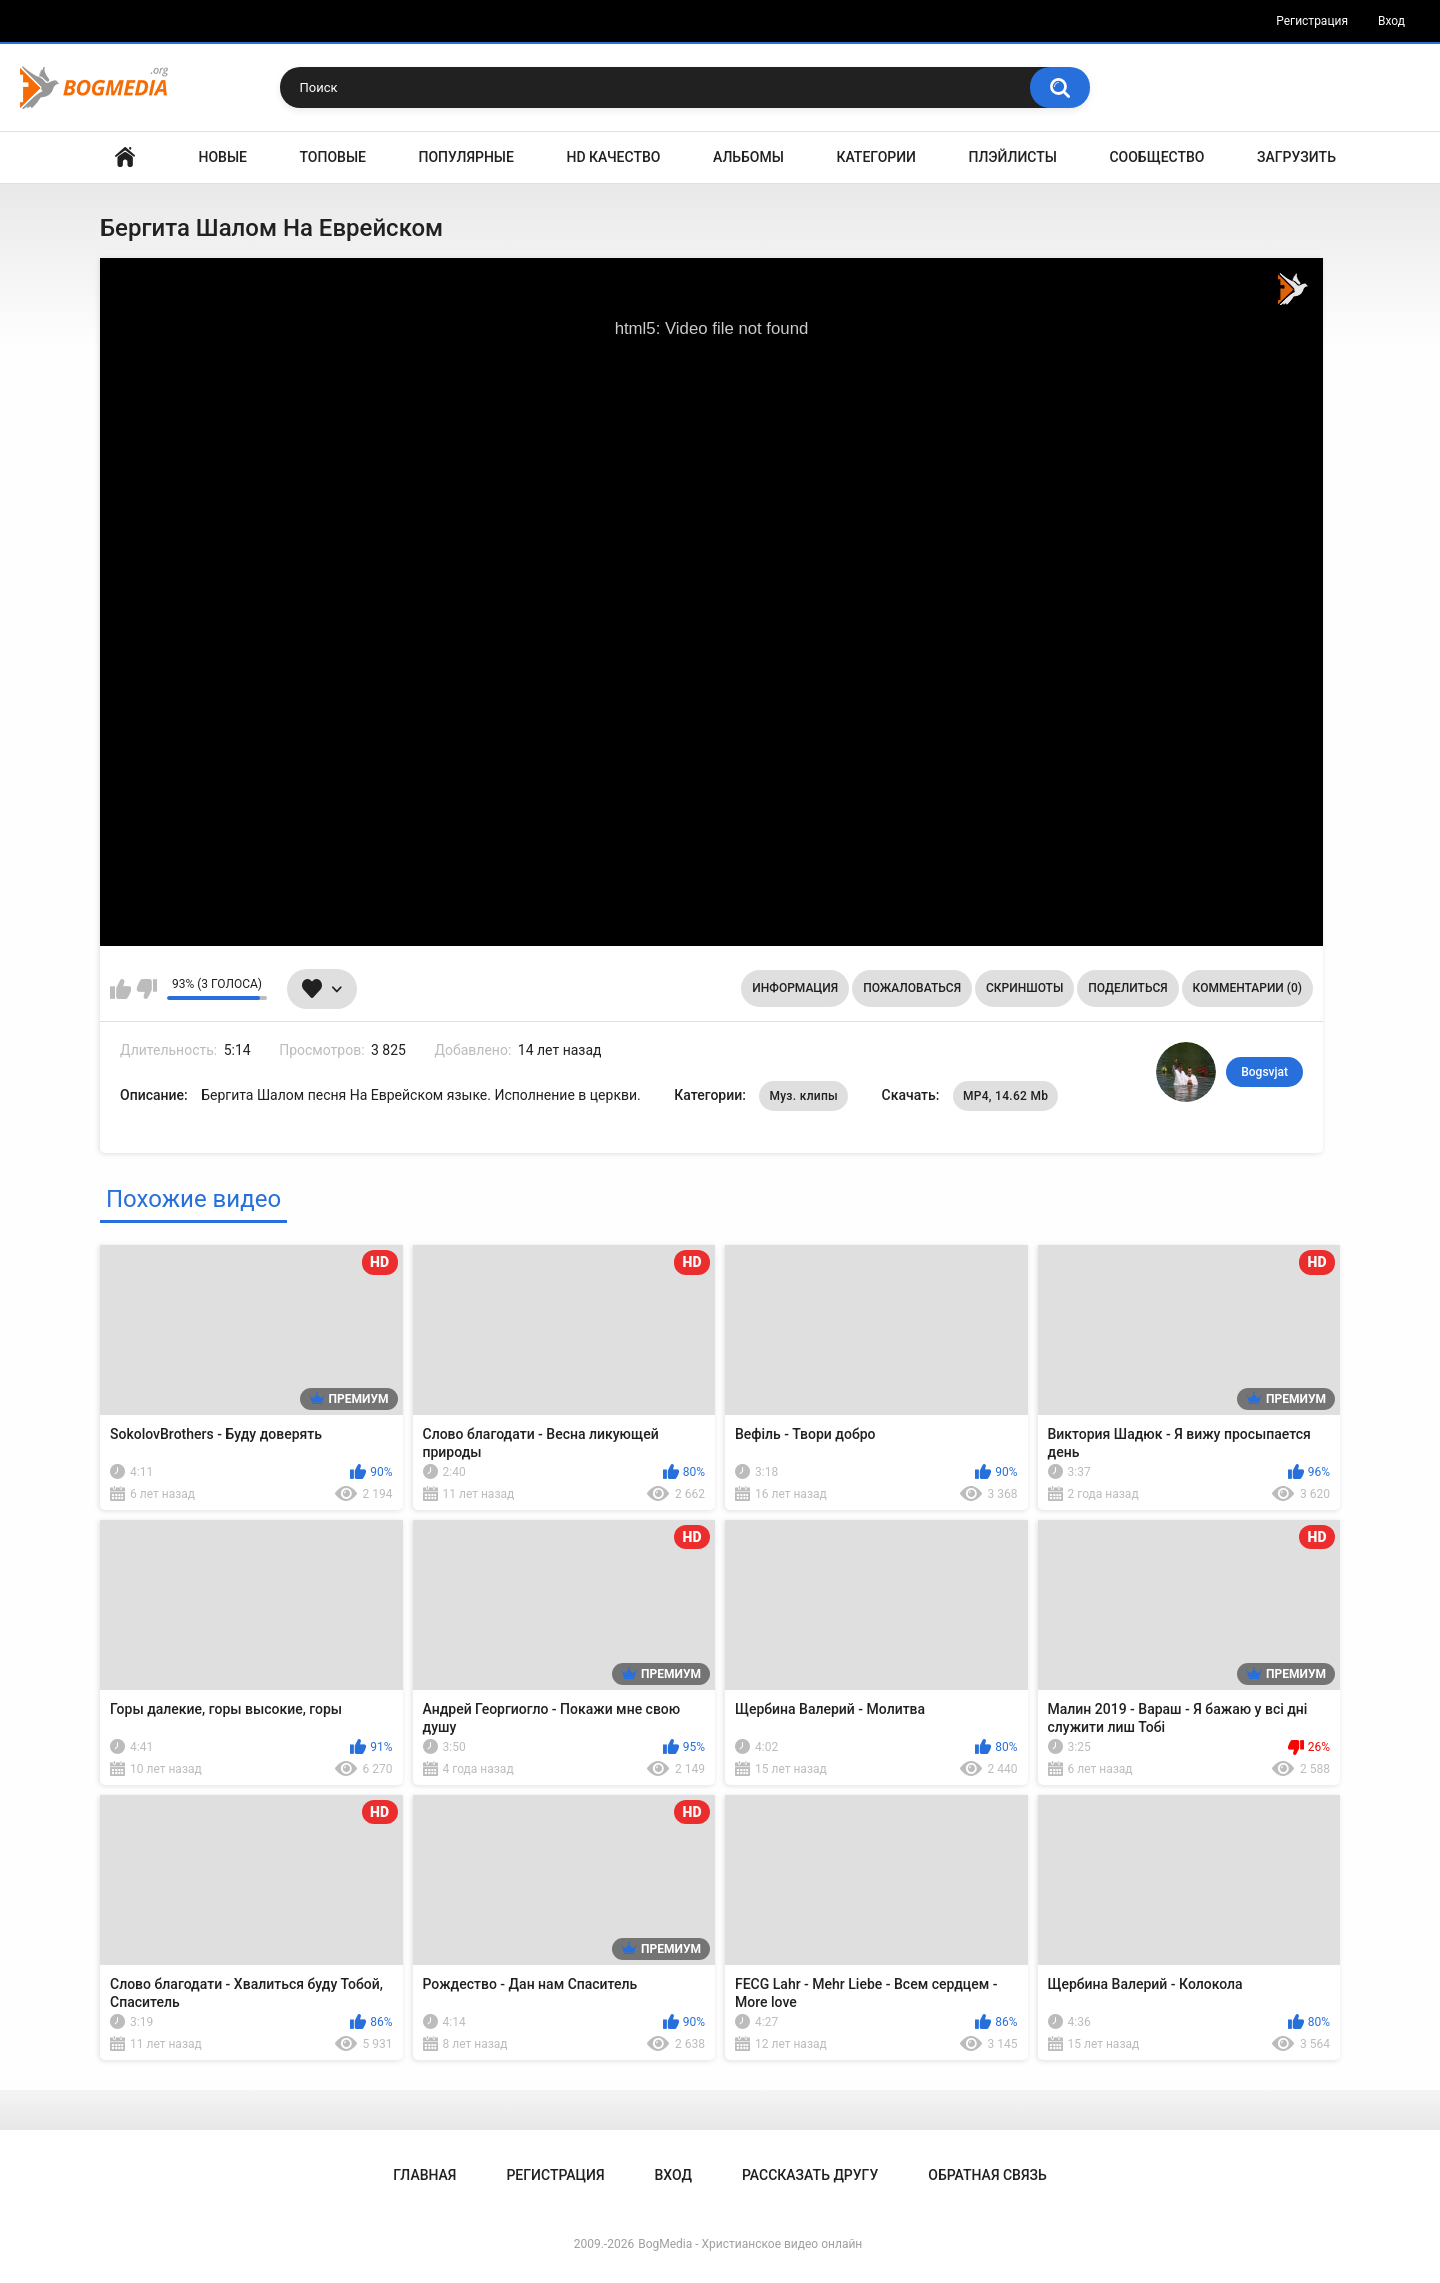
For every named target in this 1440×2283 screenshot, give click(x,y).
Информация (795, 988)
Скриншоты (1024, 988)
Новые (223, 157)
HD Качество (613, 157)
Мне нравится (120, 989)
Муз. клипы (803, 1096)
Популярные (466, 157)
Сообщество (1156, 157)
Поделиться (1127, 988)
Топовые (333, 157)
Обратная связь (987, 2175)
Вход (1391, 21)
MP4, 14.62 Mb (1005, 1096)
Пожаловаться (912, 988)
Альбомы (748, 157)
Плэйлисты (1013, 157)
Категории (876, 157)
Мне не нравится (146, 989)
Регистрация (1312, 21)
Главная (125, 157)
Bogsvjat (1264, 1072)
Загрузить (1296, 157)
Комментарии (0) (1247, 988)
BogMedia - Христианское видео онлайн (750, 2244)
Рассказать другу (810, 2175)
